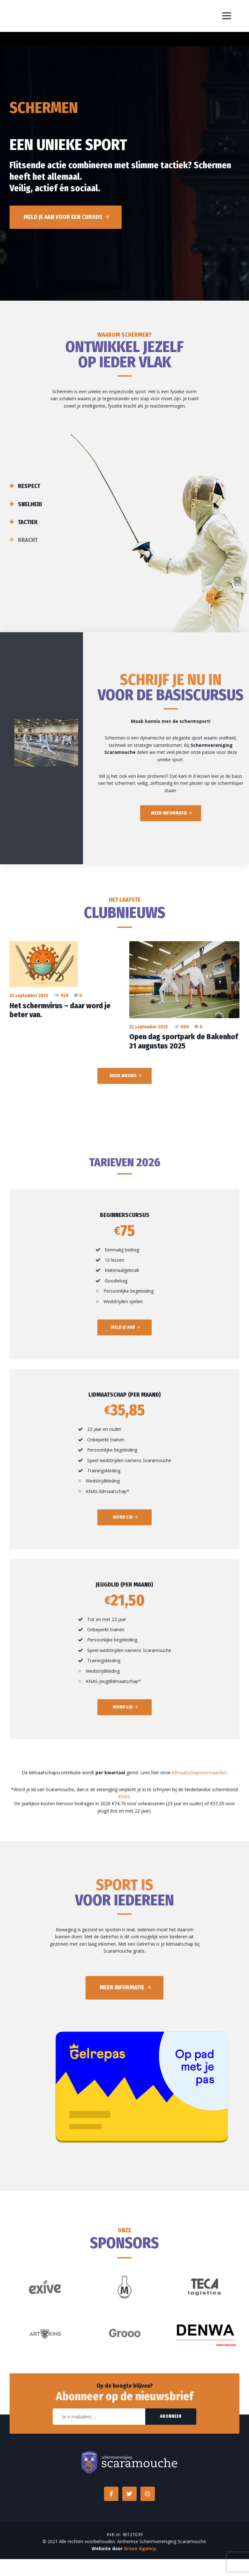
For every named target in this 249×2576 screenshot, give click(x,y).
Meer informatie (169, 813)
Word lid (123, 1517)
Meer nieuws (123, 1075)
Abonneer (171, 2416)
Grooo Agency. (140, 2548)
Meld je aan (123, 1327)
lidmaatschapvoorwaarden (199, 1772)
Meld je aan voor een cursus (63, 217)
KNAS (124, 1796)
